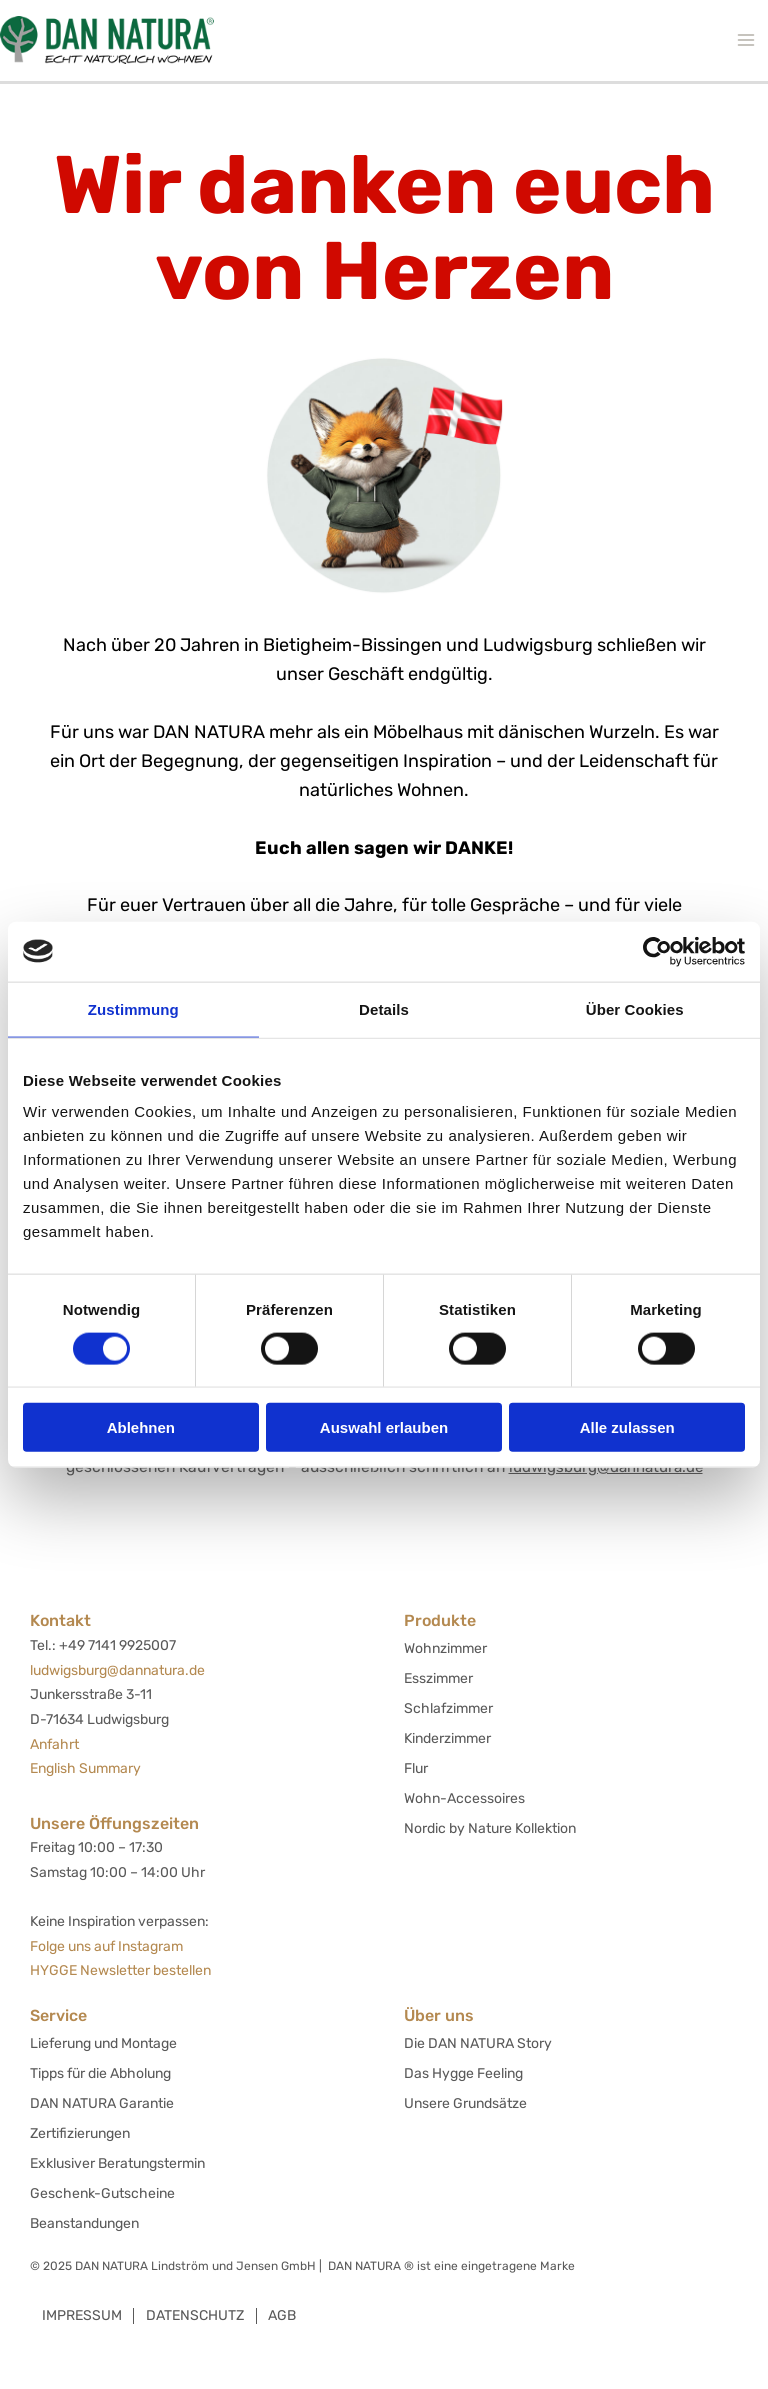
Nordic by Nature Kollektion (490, 1828)
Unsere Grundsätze (465, 2103)
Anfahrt (54, 1744)
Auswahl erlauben (384, 1427)
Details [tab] (384, 1008)
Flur (416, 1768)
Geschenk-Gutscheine (102, 2193)
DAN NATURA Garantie (102, 2103)
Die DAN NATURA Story (478, 2043)
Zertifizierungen (80, 2133)
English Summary (85, 1768)
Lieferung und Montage (103, 2043)
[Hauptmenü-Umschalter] (745, 40)
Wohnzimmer (445, 1648)
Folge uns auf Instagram (106, 1946)
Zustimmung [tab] (133, 1008)
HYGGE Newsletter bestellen (120, 1970)
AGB (289, 2315)
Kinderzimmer (447, 1738)
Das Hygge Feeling (463, 2073)
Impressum (83, 2315)
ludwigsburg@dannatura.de (117, 1670)
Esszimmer (438, 1678)
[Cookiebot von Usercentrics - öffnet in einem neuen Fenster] (657, 951)
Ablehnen (141, 1427)
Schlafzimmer (448, 1708)
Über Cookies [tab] (635, 1008)
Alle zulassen (627, 1427)
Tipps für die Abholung (100, 2073)
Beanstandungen (84, 2223)
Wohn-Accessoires (464, 1798)
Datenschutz (199, 2315)
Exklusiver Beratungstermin (117, 2163)
